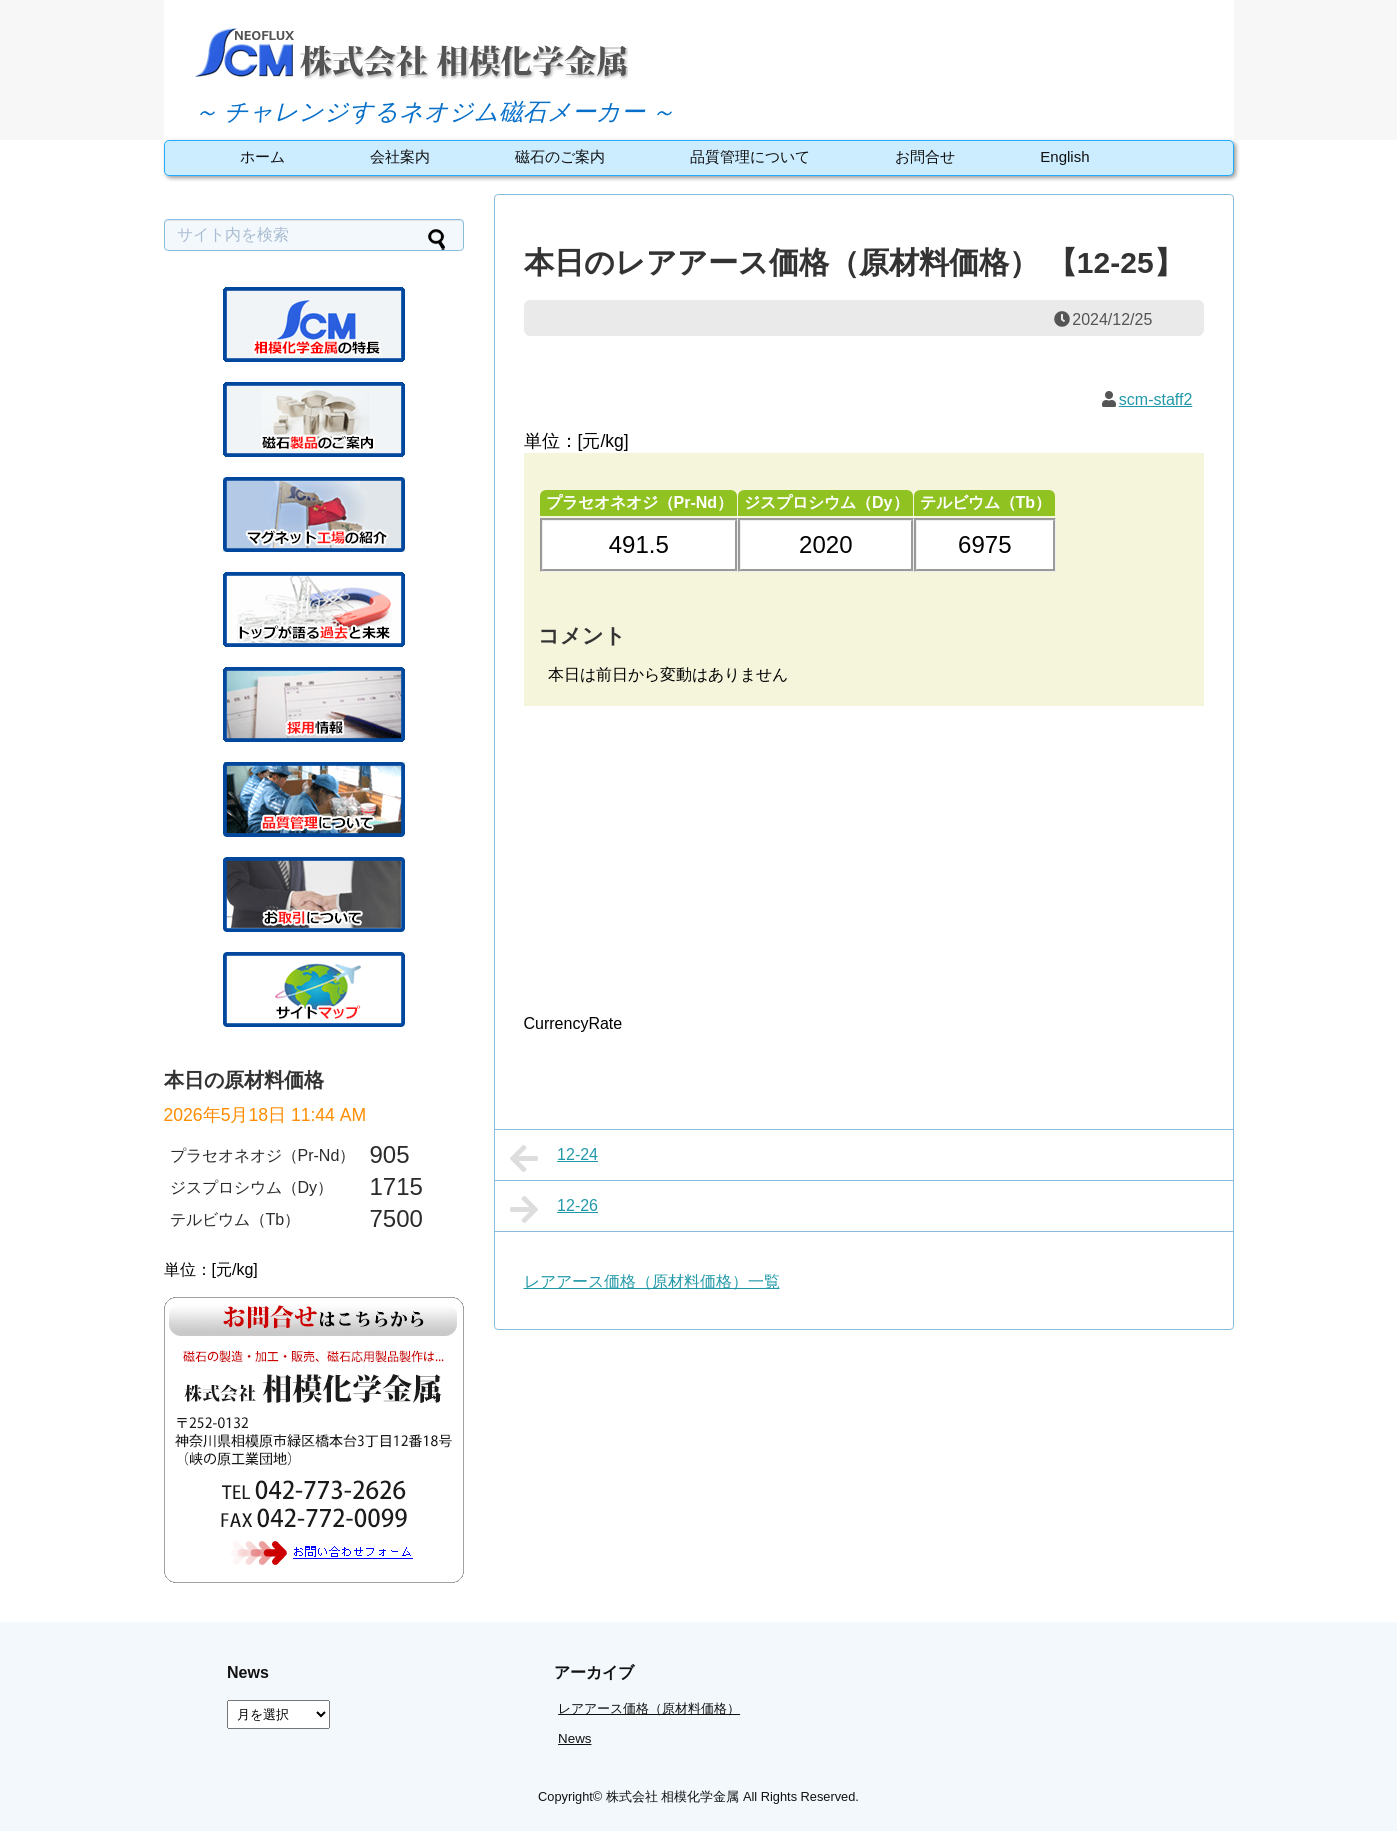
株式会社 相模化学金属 (673, 1796)
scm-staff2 (1156, 399)
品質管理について (750, 156)
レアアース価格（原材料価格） (649, 1708)
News (574, 1738)
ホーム (262, 156)
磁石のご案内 (560, 156)
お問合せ (925, 156)
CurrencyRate (573, 1023)
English (1064, 156)
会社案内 (400, 156)
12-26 (554, 1209)
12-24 (554, 1158)
